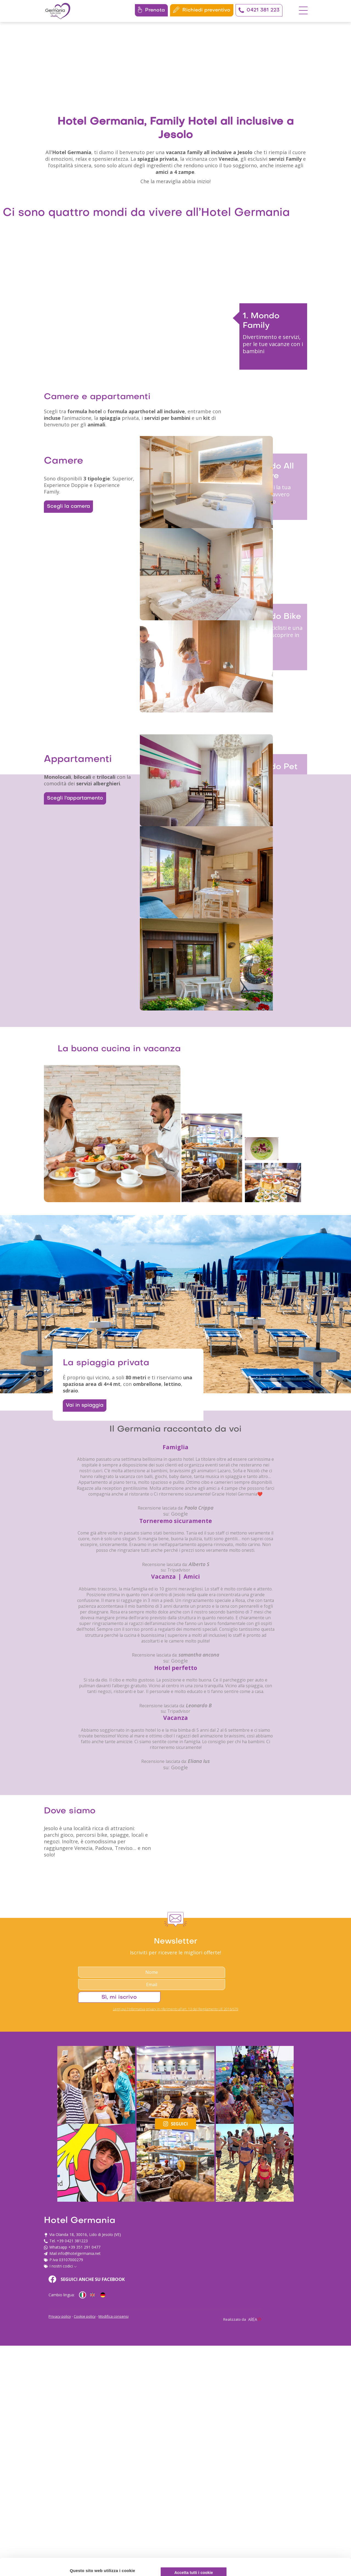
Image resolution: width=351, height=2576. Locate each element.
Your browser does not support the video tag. (175, 109)
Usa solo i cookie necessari (305, 2535)
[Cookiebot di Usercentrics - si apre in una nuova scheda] (36, 2565)
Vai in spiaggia (89, 1702)
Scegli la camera (66, 657)
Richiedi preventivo (201, 10)
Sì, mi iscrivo (260, 2422)
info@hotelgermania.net (207, 2524)
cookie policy (108, 2550)
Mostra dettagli (86, 2565)
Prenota (151, 10)
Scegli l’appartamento (72, 1014)
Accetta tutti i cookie (305, 2499)
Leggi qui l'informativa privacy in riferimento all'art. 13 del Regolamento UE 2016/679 (175, 2437)
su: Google (175, 1868)
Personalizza (305, 2517)
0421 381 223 (259, 10)
